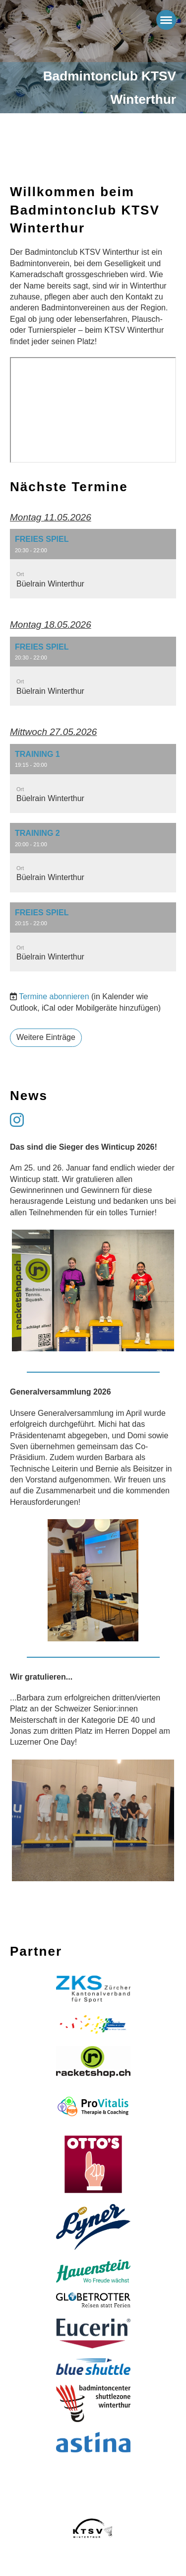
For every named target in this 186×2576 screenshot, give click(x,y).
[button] (93, 563)
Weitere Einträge (45, 1037)
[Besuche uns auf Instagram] (17, 1120)
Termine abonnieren (54, 996)
